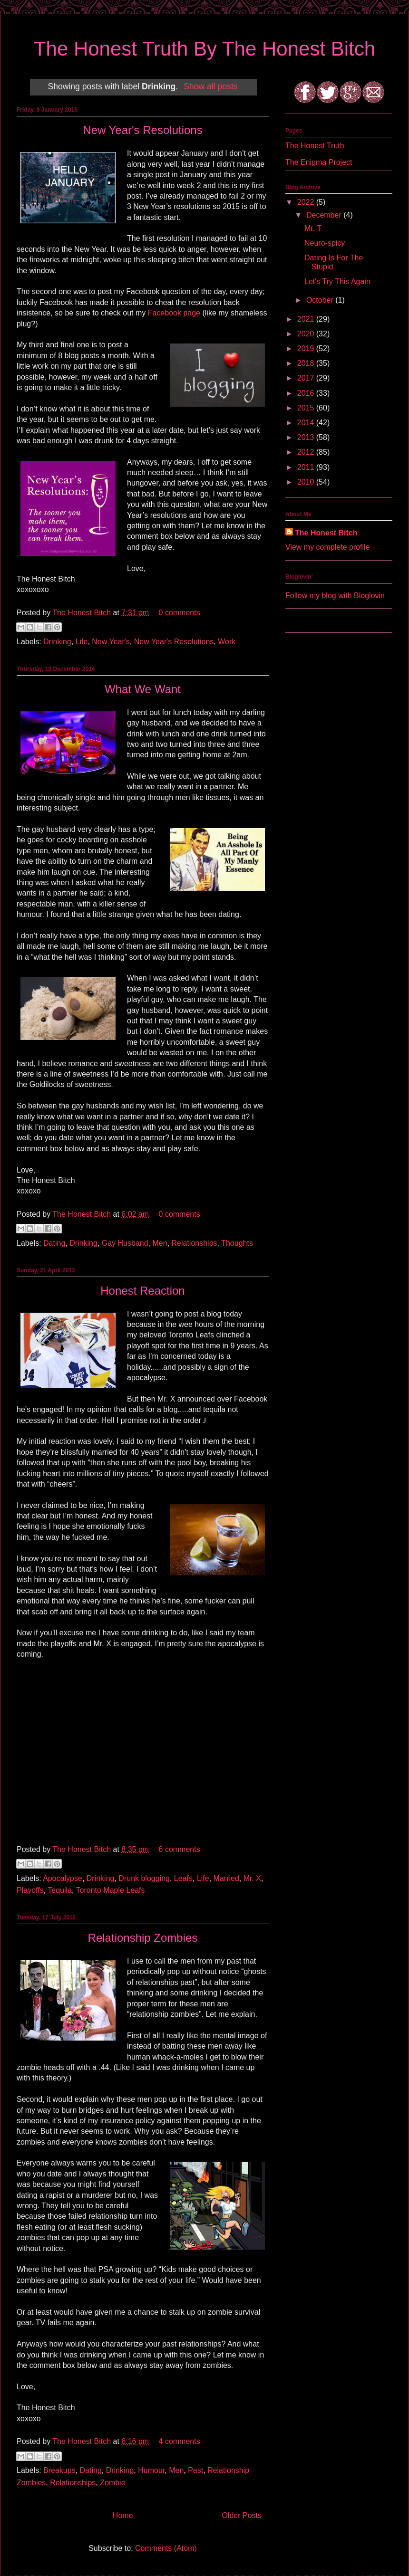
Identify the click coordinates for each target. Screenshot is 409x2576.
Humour (151, 2470)
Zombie (112, 2483)
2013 (306, 437)
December (324, 215)
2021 (306, 319)
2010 (306, 482)
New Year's (111, 642)
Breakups (59, 2470)
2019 (306, 348)
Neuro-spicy (324, 243)
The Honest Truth (314, 146)
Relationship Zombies (143, 1937)
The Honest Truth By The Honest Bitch (204, 49)
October (320, 300)
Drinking (57, 642)
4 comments (179, 2441)
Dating (54, 1243)
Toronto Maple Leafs (110, 1890)
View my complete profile (327, 547)
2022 (306, 202)
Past (195, 2470)
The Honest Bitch (82, 613)
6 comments (179, 1849)
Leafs (183, 1878)
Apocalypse (62, 1878)
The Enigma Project (318, 162)
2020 (306, 334)
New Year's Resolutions (142, 130)
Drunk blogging (144, 1878)
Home (123, 2515)
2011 (306, 467)
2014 (306, 423)
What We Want (143, 689)
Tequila (60, 1890)
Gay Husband (125, 1243)
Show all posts (210, 86)
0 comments (179, 613)
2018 (306, 363)
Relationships (194, 1243)
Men (160, 1243)
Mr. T (312, 228)
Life (82, 642)
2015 (306, 408)
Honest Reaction (142, 1290)
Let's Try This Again (337, 281)
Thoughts (237, 1243)
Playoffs (30, 1890)
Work (226, 642)
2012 (306, 452)
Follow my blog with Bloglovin (335, 596)
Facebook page (174, 313)
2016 (306, 393)
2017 (306, 378)
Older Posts (242, 2515)
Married (226, 1878)
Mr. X (252, 1878)
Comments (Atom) (166, 2548)
